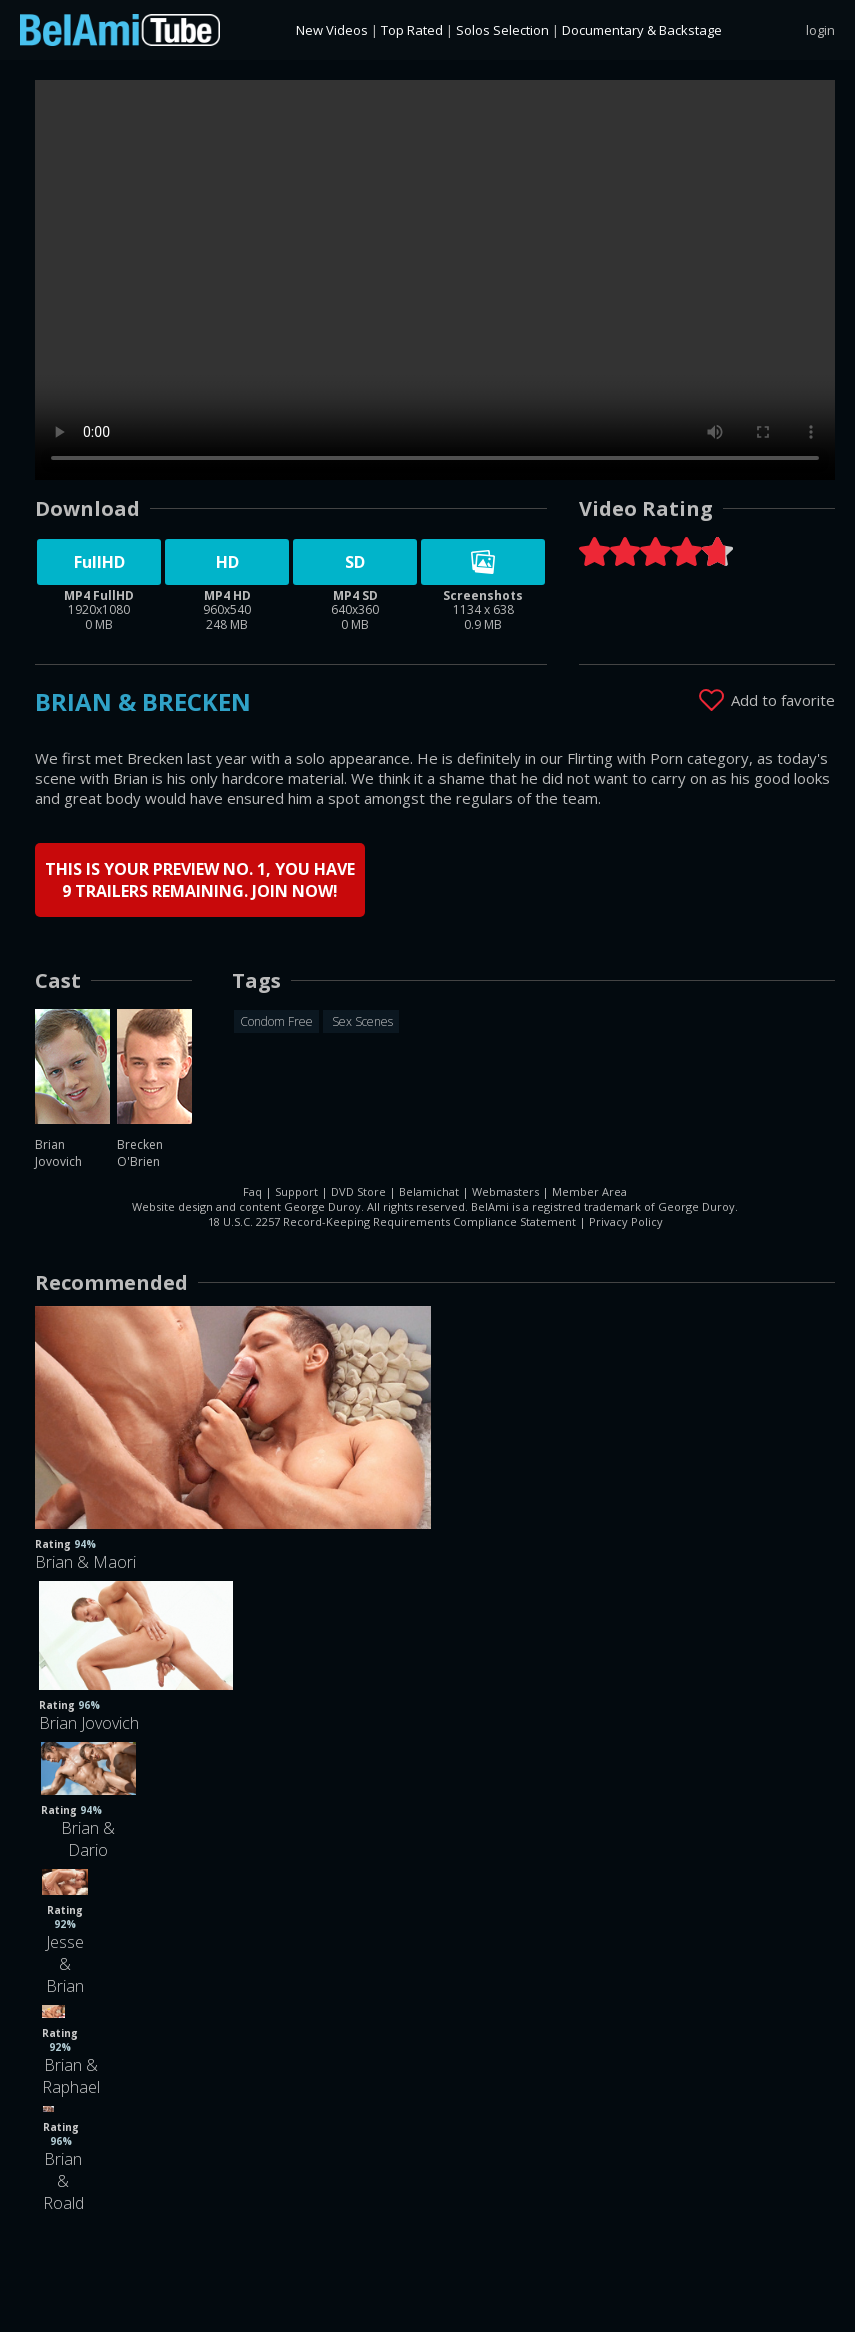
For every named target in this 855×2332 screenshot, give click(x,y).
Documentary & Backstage (642, 30)
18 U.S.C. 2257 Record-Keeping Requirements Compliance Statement (392, 1221)
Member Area (589, 1191)
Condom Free (276, 1021)
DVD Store (358, 1191)
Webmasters (505, 1191)
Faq (252, 1191)
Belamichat (429, 1191)
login (820, 30)
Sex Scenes (361, 1021)
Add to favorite (783, 700)
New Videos (332, 30)
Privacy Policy (626, 1221)
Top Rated (412, 30)
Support (296, 1191)
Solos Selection (502, 30)
